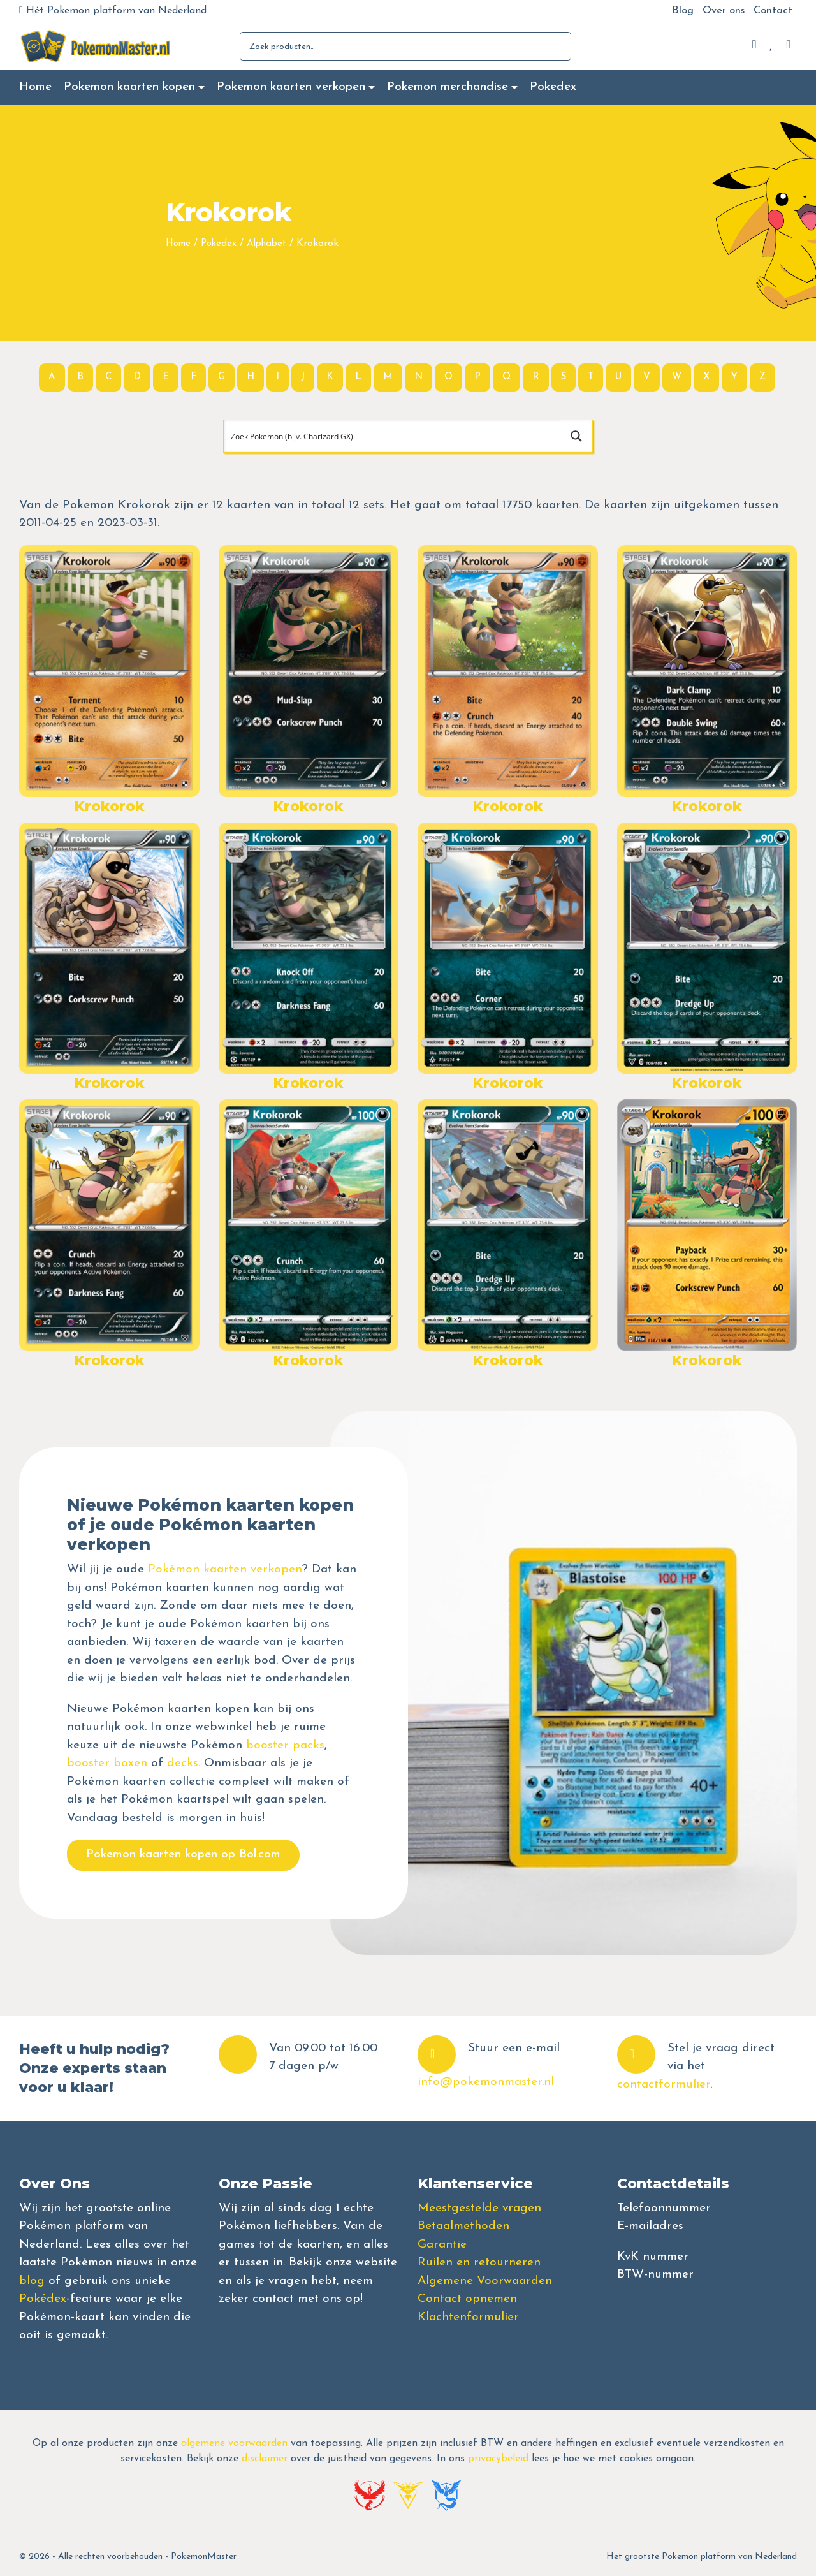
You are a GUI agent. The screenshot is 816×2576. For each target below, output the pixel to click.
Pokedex (553, 87)
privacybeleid (498, 2459)
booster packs (285, 1745)
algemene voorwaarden (234, 2443)
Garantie (442, 2245)
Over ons (724, 11)
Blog (683, 11)
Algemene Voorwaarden (485, 2281)
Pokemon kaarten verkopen (291, 87)
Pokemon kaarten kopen (129, 87)
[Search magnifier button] (576, 436)
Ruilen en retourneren (479, 2263)
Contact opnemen (467, 2299)
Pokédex (42, 2299)
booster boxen (107, 1763)
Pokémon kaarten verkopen (225, 1569)
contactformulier (663, 2085)
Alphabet (266, 244)
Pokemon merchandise (447, 87)
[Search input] (393, 436)
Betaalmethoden (463, 2226)
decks (182, 1763)
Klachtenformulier (468, 2317)
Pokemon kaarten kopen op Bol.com (183, 1854)
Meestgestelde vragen (479, 2208)
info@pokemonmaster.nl (486, 2082)
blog (32, 2281)
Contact (773, 11)
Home (35, 87)
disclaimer (265, 2459)
